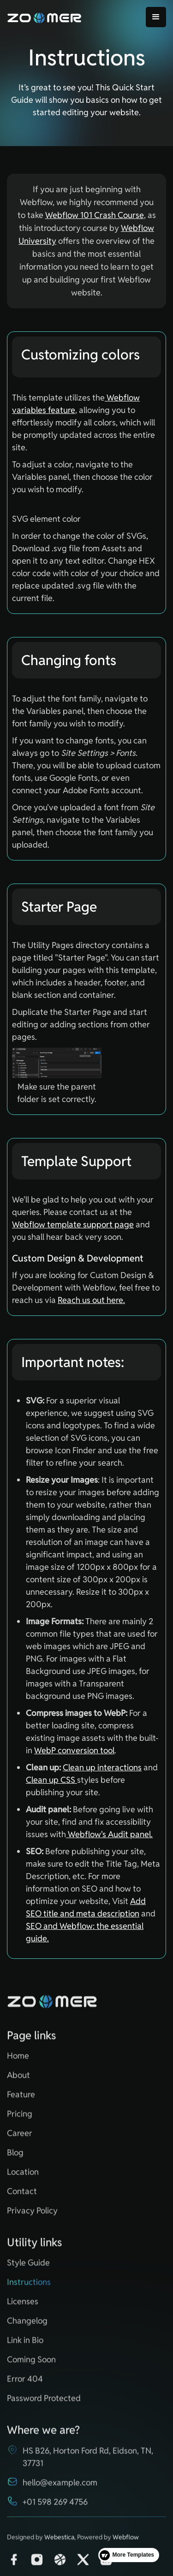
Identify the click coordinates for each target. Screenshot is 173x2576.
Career (19, 2137)
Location (23, 2176)
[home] (44, 17)
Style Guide (28, 2267)
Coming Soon (31, 2363)
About (18, 2079)
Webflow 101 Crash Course (94, 215)
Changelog (27, 2325)
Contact (22, 2195)
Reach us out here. (91, 1300)
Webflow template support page (73, 1224)
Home (18, 2060)
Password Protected (44, 2402)
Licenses (22, 2305)
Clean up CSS (51, 1779)
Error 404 (25, 2383)
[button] (156, 17)
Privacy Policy (32, 2215)
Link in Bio (25, 2344)
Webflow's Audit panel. (109, 1834)
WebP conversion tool (74, 1750)
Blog (15, 2157)
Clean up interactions (102, 1767)
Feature (21, 2098)
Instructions (29, 2286)
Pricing (19, 2118)
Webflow (126, 2541)
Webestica (59, 2541)
